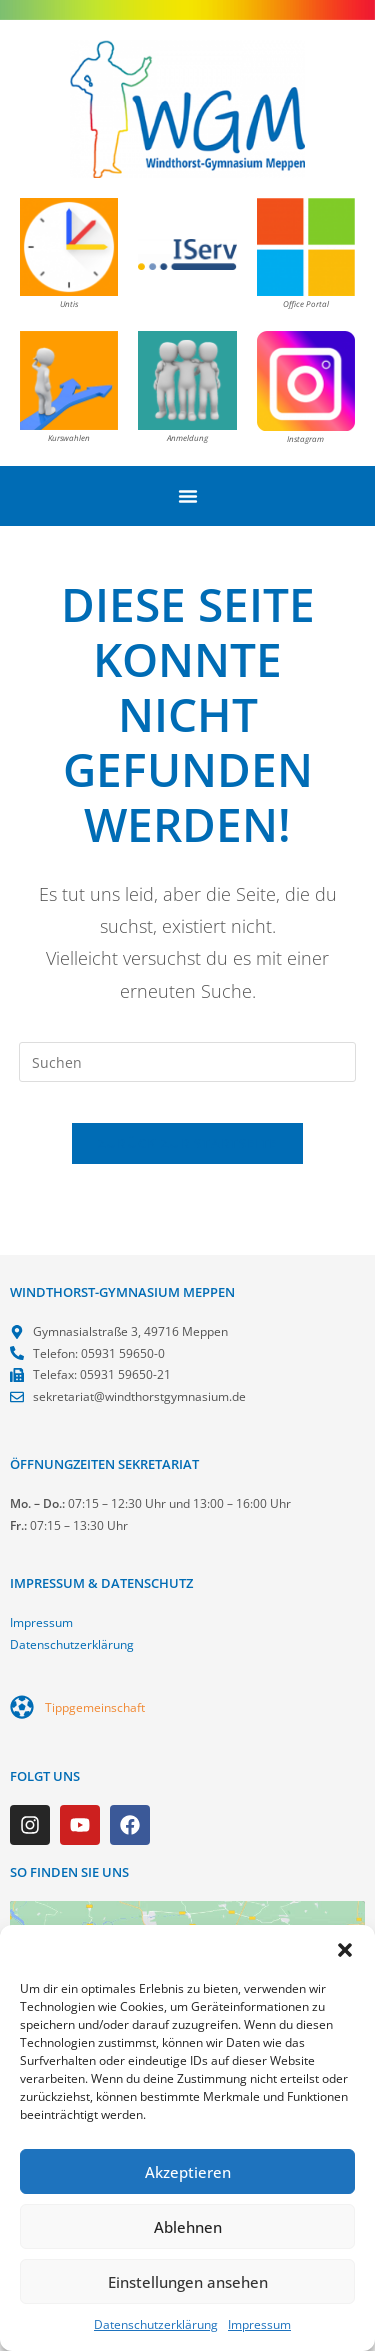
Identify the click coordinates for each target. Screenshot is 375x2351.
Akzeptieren (188, 2172)
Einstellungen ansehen (188, 2282)
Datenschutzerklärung (156, 2324)
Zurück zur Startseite (187, 1143)
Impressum (259, 2324)
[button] (345, 1950)
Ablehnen (188, 2227)
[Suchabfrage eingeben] (188, 1062)
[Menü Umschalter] (188, 496)
